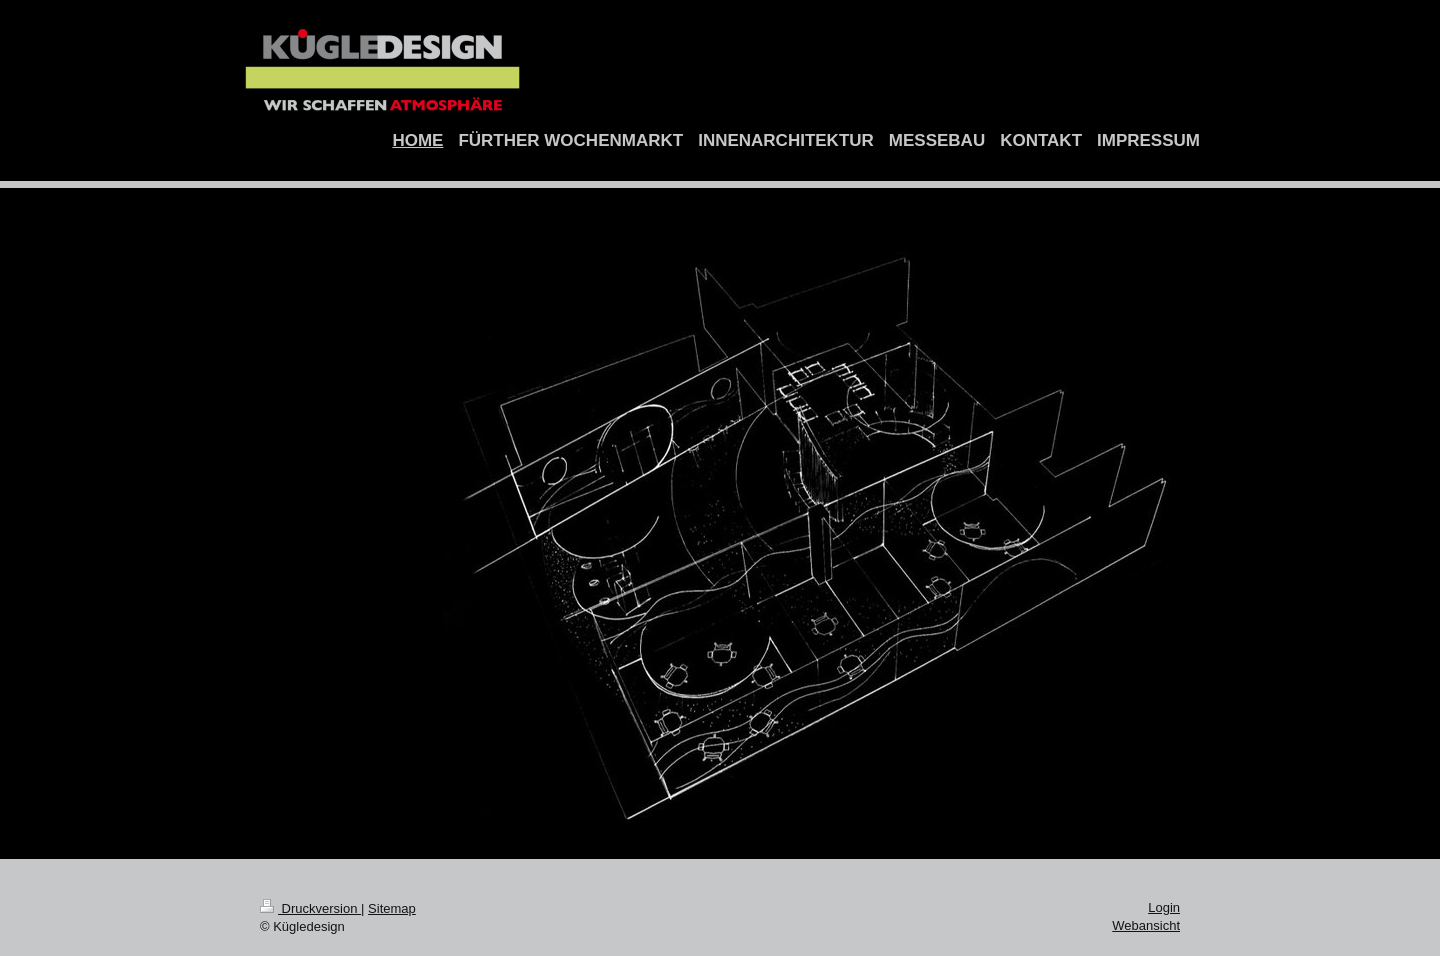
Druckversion (310, 908)
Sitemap (392, 908)
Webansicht (1146, 925)
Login (1164, 907)
